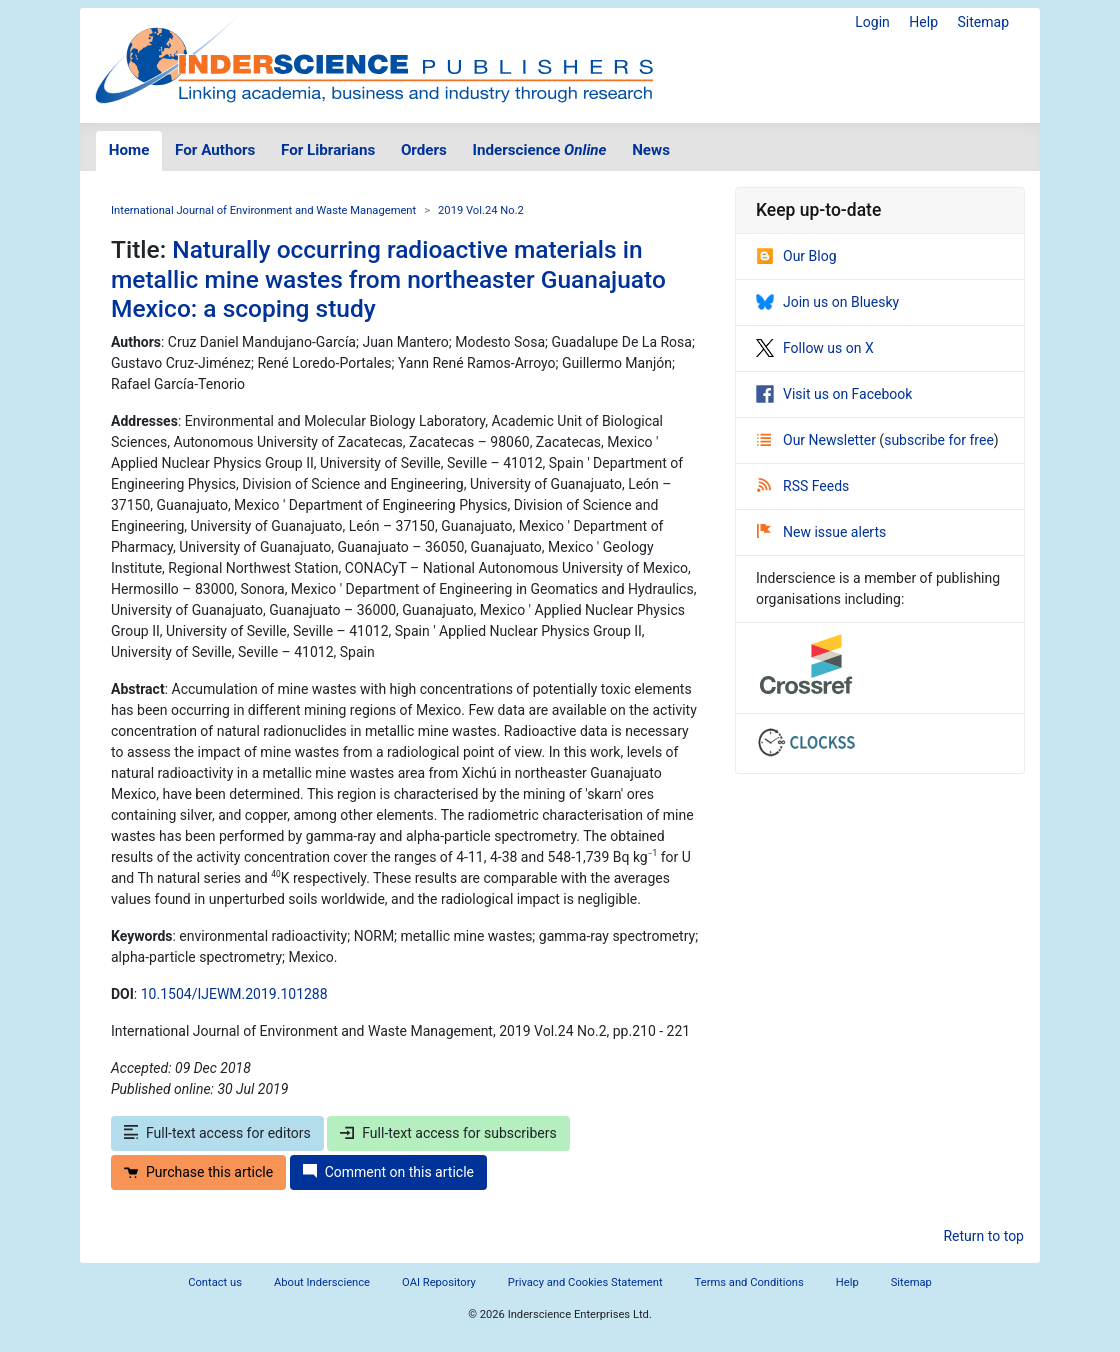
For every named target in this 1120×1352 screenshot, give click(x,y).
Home (129, 150)
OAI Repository (439, 1282)
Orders (424, 150)
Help (923, 22)
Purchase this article (198, 1172)
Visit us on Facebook (834, 394)
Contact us (215, 1282)
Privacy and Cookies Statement (585, 1282)
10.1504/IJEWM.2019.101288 (234, 994)
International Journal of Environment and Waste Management (263, 210)
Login (872, 22)
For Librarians (328, 150)
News (651, 150)
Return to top (983, 1236)
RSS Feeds (803, 486)
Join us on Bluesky (827, 302)
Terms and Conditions (749, 1282)
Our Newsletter (818, 440)
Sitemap (983, 22)
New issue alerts (821, 532)
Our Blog (796, 256)
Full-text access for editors (217, 1133)
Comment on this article (388, 1172)
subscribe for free (939, 440)
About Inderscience (322, 1282)
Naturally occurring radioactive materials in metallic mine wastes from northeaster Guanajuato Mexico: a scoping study (388, 279)
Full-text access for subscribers (448, 1133)
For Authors (215, 150)
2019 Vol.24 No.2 (481, 210)
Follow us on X (815, 348)
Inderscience (540, 150)
